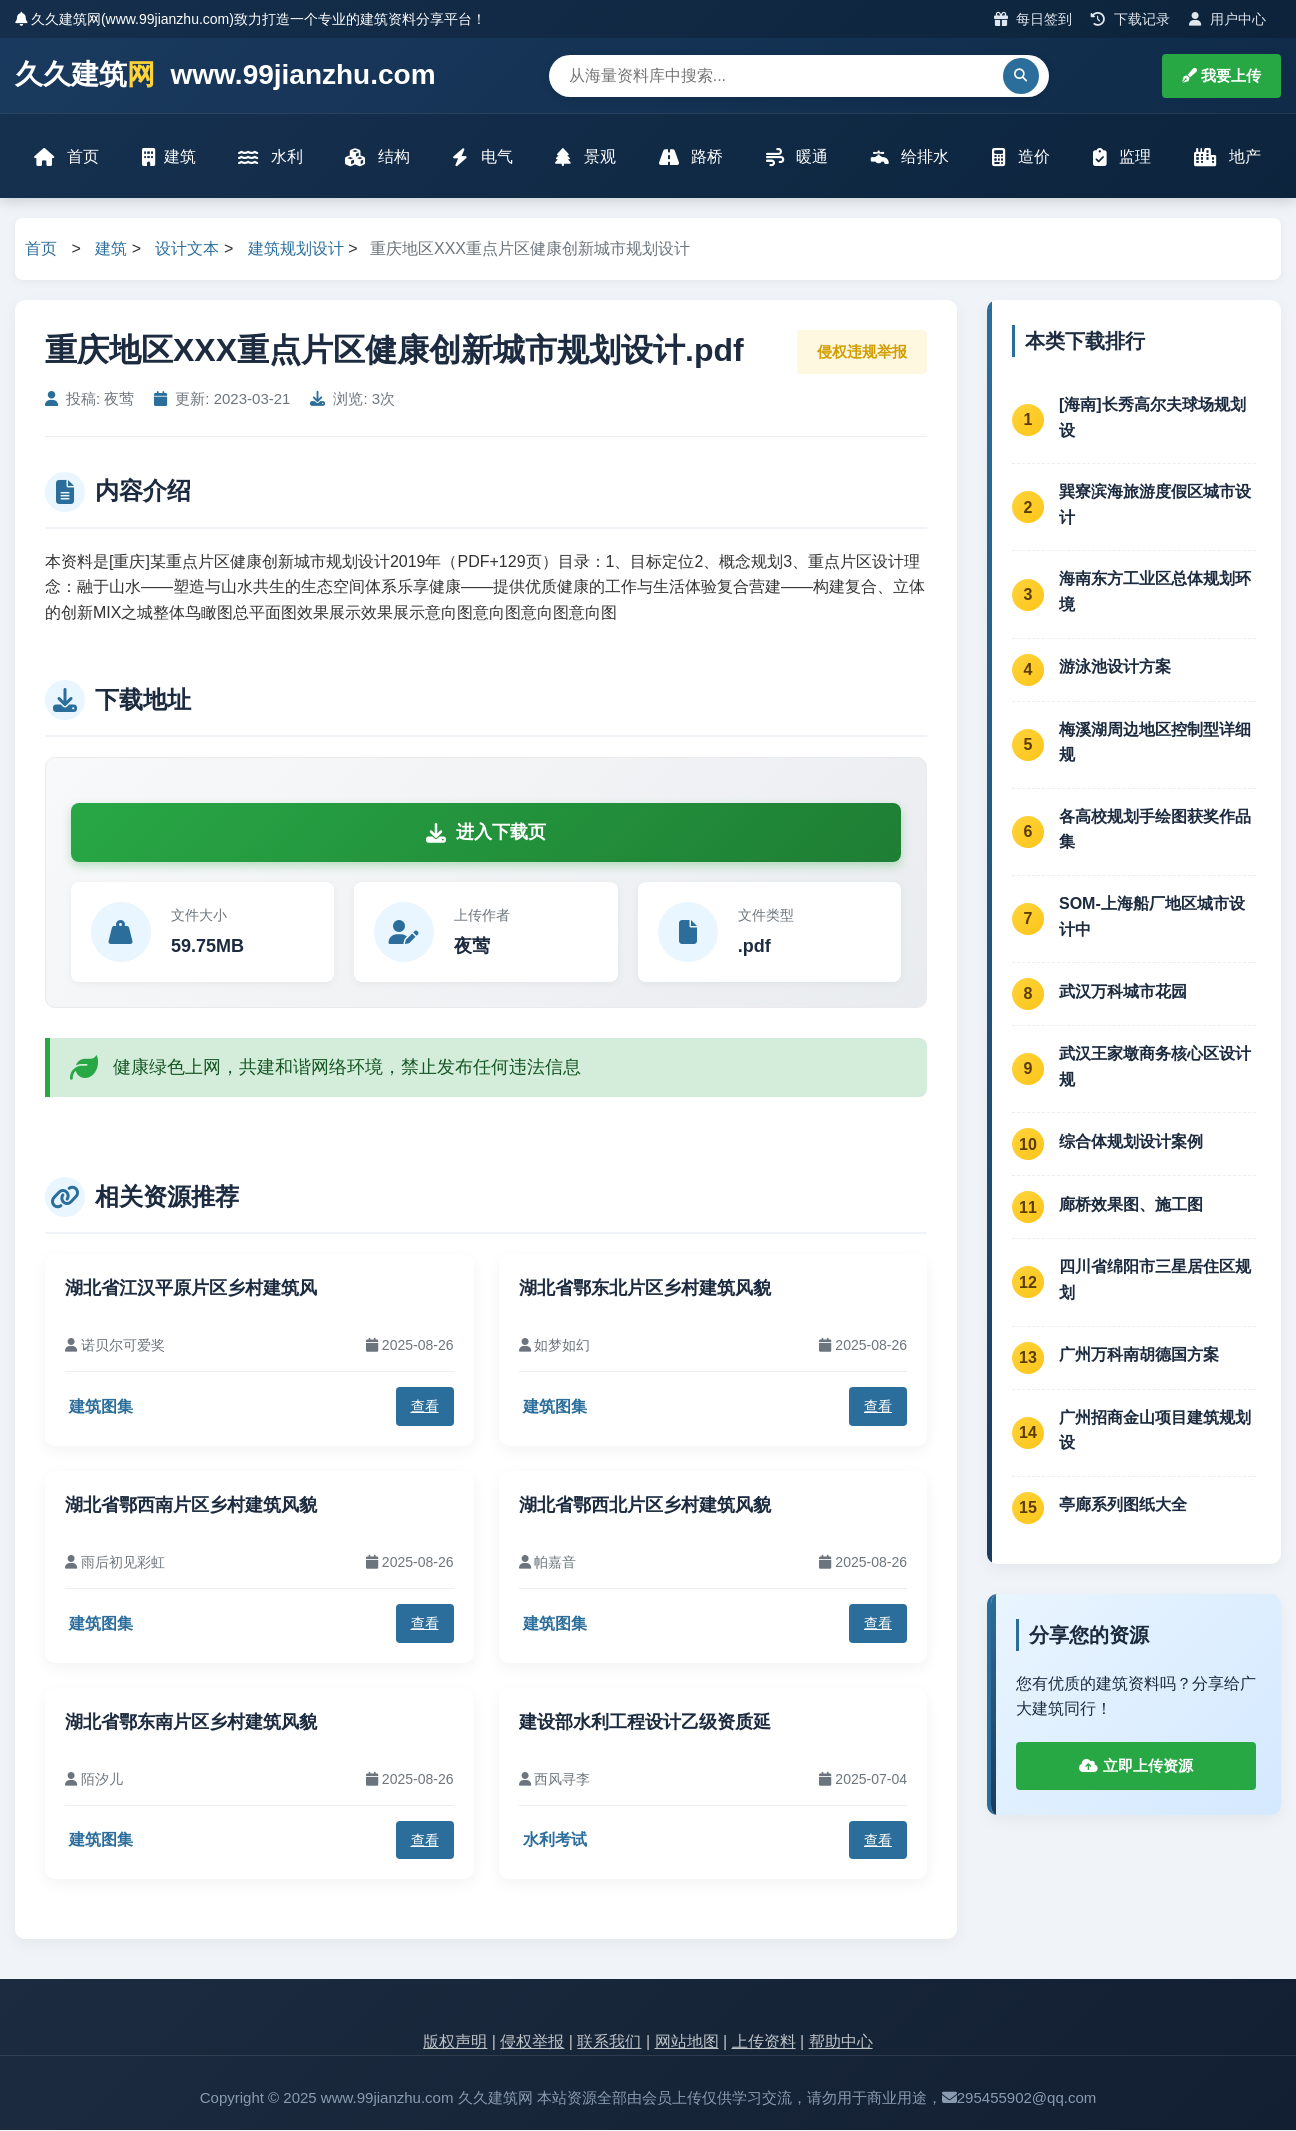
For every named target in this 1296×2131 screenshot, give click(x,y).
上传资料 (764, 2043)
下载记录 (1130, 19)
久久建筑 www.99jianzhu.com (225, 75)
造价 (1021, 157)
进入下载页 (486, 834)
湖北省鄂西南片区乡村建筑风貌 (191, 1506)
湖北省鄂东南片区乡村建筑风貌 (191, 1723)
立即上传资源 (1135, 1766)
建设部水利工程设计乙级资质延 (645, 1723)
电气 (483, 157)
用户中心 (1227, 19)
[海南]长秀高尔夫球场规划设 (1152, 418)
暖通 (797, 157)
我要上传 (1221, 75)
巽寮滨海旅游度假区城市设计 (1155, 506)
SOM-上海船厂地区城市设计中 (1152, 917)
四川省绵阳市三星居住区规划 (1155, 1281)
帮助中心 (841, 2043)
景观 (586, 157)
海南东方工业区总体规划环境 (1155, 593)
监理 (1122, 157)
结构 (378, 157)
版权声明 (455, 2043)
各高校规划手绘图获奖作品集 (1155, 830)
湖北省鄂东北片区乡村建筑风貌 (645, 1289)
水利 (271, 157)
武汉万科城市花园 (1123, 992)
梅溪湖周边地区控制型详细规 (1155, 743)
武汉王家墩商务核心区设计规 (1155, 1068)
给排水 (910, 157)
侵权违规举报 (862, 352)
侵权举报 (532, 2043)
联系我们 (609, 2043)
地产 (1227, 157)
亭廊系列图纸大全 (1123, 1506)
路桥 (691, 157)
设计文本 (187, 250)
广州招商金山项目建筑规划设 (1155, 1431)
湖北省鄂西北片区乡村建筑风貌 (645, 1506)
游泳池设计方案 (1115, 668)
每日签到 (1033, 19)
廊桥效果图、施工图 (1131, 1205)
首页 (67, 157)
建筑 (169, 157)
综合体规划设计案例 (1131, 1142)
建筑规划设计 (296, 250)
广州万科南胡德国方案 (1139, 1356)
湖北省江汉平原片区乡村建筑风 (191, 1289)
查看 (425, 1408)
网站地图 (687, 2043)
